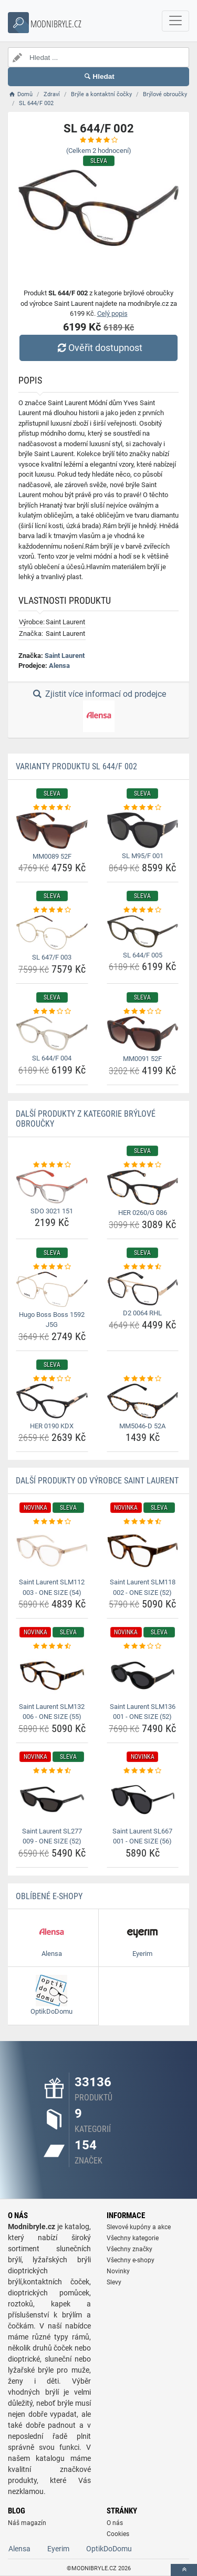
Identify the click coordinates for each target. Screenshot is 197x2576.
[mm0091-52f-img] (143, 1033)
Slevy (114, 2282)
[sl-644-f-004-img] (52, 1033)
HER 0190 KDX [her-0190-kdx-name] (52, 1426)
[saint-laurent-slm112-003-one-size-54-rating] (52, 1522)
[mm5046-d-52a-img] (143, 1401)
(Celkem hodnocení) (98, 150)
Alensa (59, 665)
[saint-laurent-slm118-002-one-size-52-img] (143, 1550)
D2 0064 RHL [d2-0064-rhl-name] (142, 1313)
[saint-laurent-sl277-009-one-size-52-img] (52, 1799)
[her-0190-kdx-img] (52, 1401)
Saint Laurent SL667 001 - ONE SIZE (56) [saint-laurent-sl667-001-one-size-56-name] (142, 1836)
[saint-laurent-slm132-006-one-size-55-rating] (52, 1646)
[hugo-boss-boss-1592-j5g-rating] (52, 1267)
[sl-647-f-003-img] (52, 932)
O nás (115, 2523)
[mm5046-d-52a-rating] (143, 1379)
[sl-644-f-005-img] (143, 931)
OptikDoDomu (109, 2548)
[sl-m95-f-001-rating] (143, 807)
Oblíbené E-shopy (49, 1896)
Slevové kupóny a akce (139, 2227)
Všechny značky (129, 2249)
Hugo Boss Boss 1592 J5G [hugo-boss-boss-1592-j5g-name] (52, 1320)
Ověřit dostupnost (98, 348)
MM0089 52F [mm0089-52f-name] (52, 856)
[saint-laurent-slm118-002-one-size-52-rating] (143, 1522)
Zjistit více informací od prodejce (98, 710)
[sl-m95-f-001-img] (143, 830)
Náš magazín (27, 2523)
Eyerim (58, 2548)
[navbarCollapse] (175, 21)
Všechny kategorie (133, 2238)
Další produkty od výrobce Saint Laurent (97, 1481)
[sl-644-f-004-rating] (52, 1011)
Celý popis (112, 313)
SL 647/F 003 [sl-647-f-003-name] (51, 957)
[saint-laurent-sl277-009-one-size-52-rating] (52, 1771)
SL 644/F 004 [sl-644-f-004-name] (51, 1058)
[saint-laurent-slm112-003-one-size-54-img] (52, 1550)
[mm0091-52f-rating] (143, 1011)
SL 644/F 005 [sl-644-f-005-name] (142, 955)
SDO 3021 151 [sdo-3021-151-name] (51, 1211)
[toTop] (184, 2570)
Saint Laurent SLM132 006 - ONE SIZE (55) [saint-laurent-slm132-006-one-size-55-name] (52, 1712)
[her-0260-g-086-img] (143, 1187)
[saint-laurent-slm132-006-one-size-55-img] (52, 1675)
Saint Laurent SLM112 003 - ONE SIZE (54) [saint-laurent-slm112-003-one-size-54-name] (52, 1587)
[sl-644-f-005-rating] (143, 910)
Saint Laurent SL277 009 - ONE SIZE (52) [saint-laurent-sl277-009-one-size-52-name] (52, 1836)
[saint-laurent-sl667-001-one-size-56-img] (143, 1799)
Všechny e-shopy (130, 2260)
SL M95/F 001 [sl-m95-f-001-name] (142, 856)
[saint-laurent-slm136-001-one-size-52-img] (143, 1675)
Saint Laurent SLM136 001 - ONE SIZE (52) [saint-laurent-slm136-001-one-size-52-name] (142, 1712)
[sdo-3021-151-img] (52, 1186)
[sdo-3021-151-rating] (52, 1165)
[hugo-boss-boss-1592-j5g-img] (52, 1289)
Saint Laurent (65, 656)
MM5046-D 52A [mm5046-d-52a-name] (142, 1426)
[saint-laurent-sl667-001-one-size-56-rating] (143, 1771)
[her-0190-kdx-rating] (52, 1379)
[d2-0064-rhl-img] (143, 1288)
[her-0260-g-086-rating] (143, 1165)
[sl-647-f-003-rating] (52, 910)
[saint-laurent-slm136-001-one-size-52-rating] (143, 1646)
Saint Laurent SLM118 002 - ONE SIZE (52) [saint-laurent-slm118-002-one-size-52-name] (142, 1587)
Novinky (118, 2271)
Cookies (118, 2534)
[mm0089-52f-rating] (52, 807)
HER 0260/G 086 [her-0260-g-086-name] (142, 1213)
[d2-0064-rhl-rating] (143, 1267)
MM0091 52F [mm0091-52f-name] (142, 1059)
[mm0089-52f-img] (52, 830)
